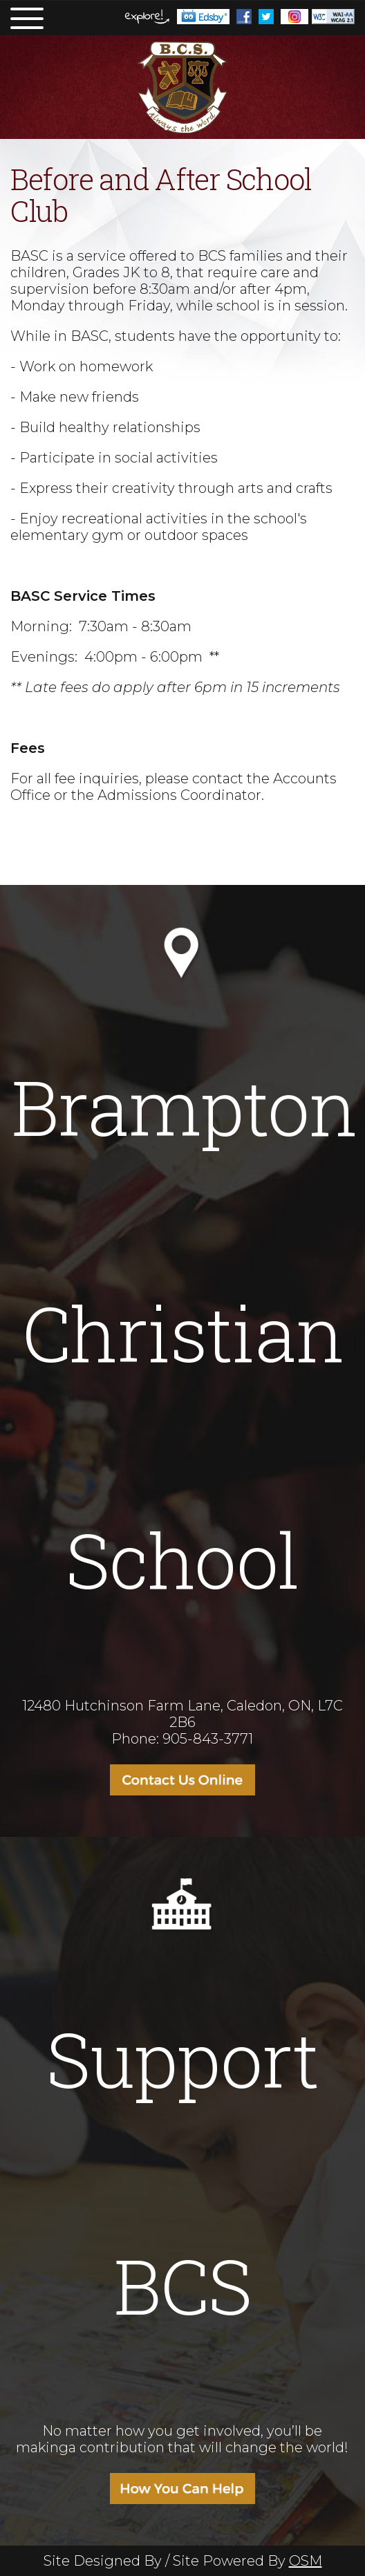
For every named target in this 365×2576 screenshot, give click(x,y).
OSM (305, 2560)
